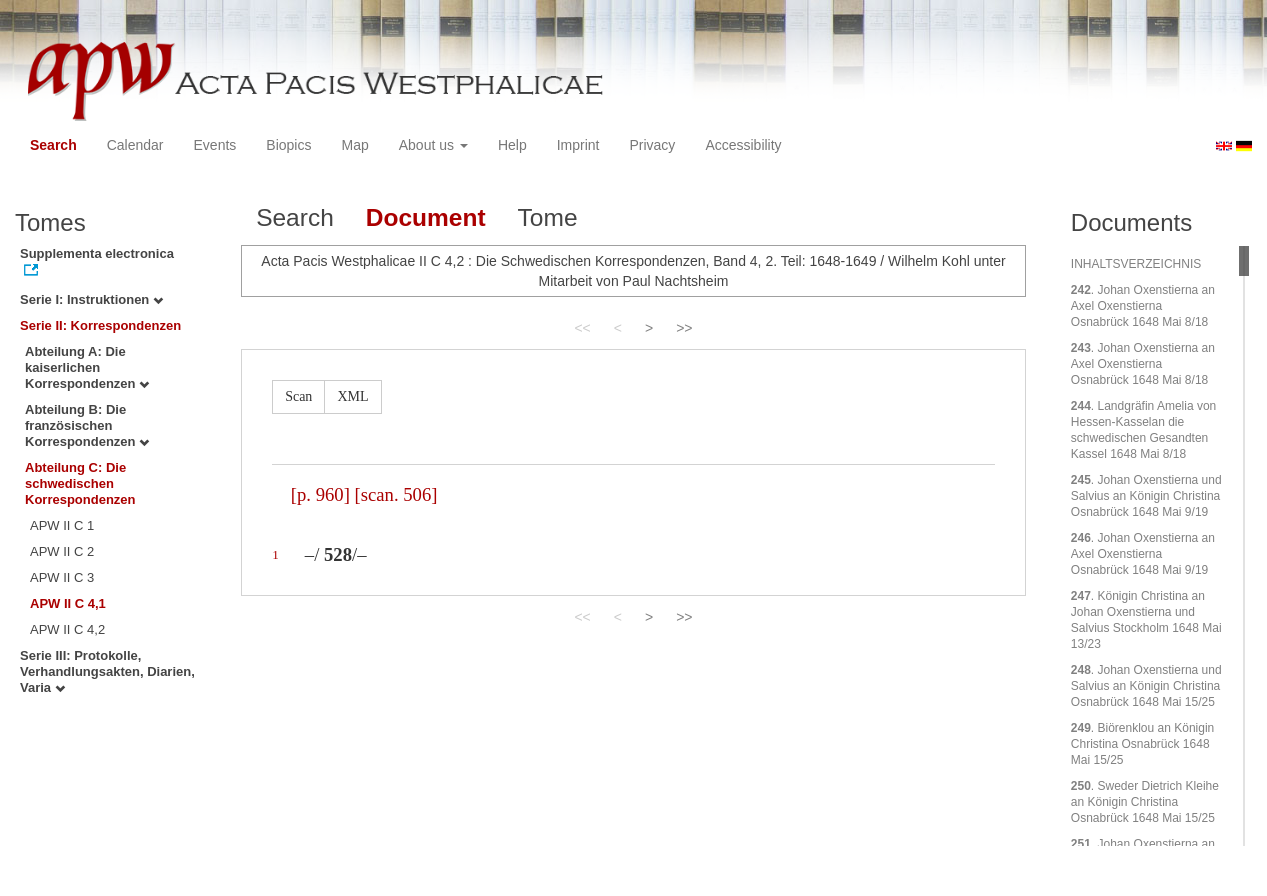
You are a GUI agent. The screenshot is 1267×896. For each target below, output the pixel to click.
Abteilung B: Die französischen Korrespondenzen (87, 425)
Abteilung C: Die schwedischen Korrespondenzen (80, 483)
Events (215, 145)
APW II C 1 (62, 525)
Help (512, 145)
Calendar (135, 145)
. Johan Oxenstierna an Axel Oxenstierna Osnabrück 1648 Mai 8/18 (1143, 306)
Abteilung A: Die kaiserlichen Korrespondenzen (87, 367)
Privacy (652, 145)
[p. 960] (320, 494)
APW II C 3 (62, 577)
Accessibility (743, 145)
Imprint (578, 145)
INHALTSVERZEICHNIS (1136, 264)
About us (433, 145)
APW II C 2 (62, 551)
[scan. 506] (396, 494)
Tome (548, 217)
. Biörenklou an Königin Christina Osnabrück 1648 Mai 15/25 (1142, 744)
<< (582, 328)
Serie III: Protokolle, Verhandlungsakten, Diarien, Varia (107, 671)
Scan (298, 396)
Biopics (288, 145)
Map (354, 145)
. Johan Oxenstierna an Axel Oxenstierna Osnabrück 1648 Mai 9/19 (1143, 554)
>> (684, 328)
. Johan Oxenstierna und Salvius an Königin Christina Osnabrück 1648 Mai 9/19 (1146, 496)
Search (53, 145)
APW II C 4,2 (67, 629)
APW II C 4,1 (68, 603)
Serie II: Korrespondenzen (100, 325)
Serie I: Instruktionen (91, 299)
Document (426, 217)
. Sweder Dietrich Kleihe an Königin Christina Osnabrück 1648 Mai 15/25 (1145, 802)
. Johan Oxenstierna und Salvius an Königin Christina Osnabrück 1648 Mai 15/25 (1146, 686)
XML (352, 396)
